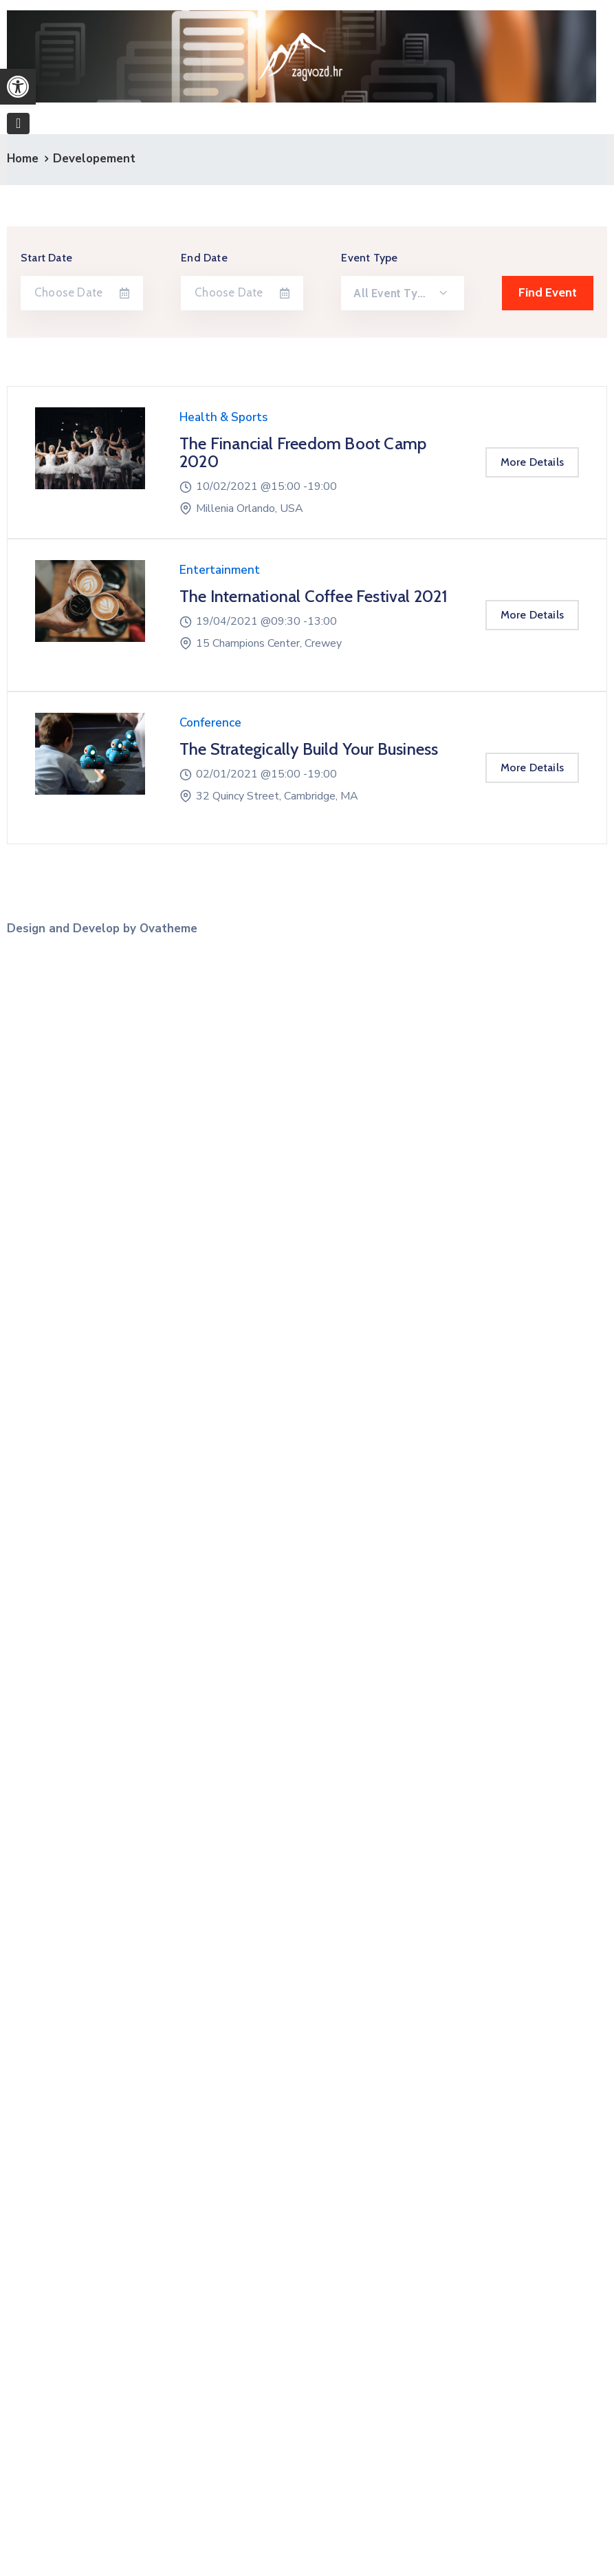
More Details (532, 462)
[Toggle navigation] (18, 123)
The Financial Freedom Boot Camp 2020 (302, 452)
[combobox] (402, 293)
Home (23, 159)
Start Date (46, 257)
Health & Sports (223, 417)
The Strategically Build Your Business (308, 749)
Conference (210, 723)
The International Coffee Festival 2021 (313, 596)
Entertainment (219, 570)
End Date (204, 257)
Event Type (369, 257)
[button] (18, 87)
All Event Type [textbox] (392, 293)
